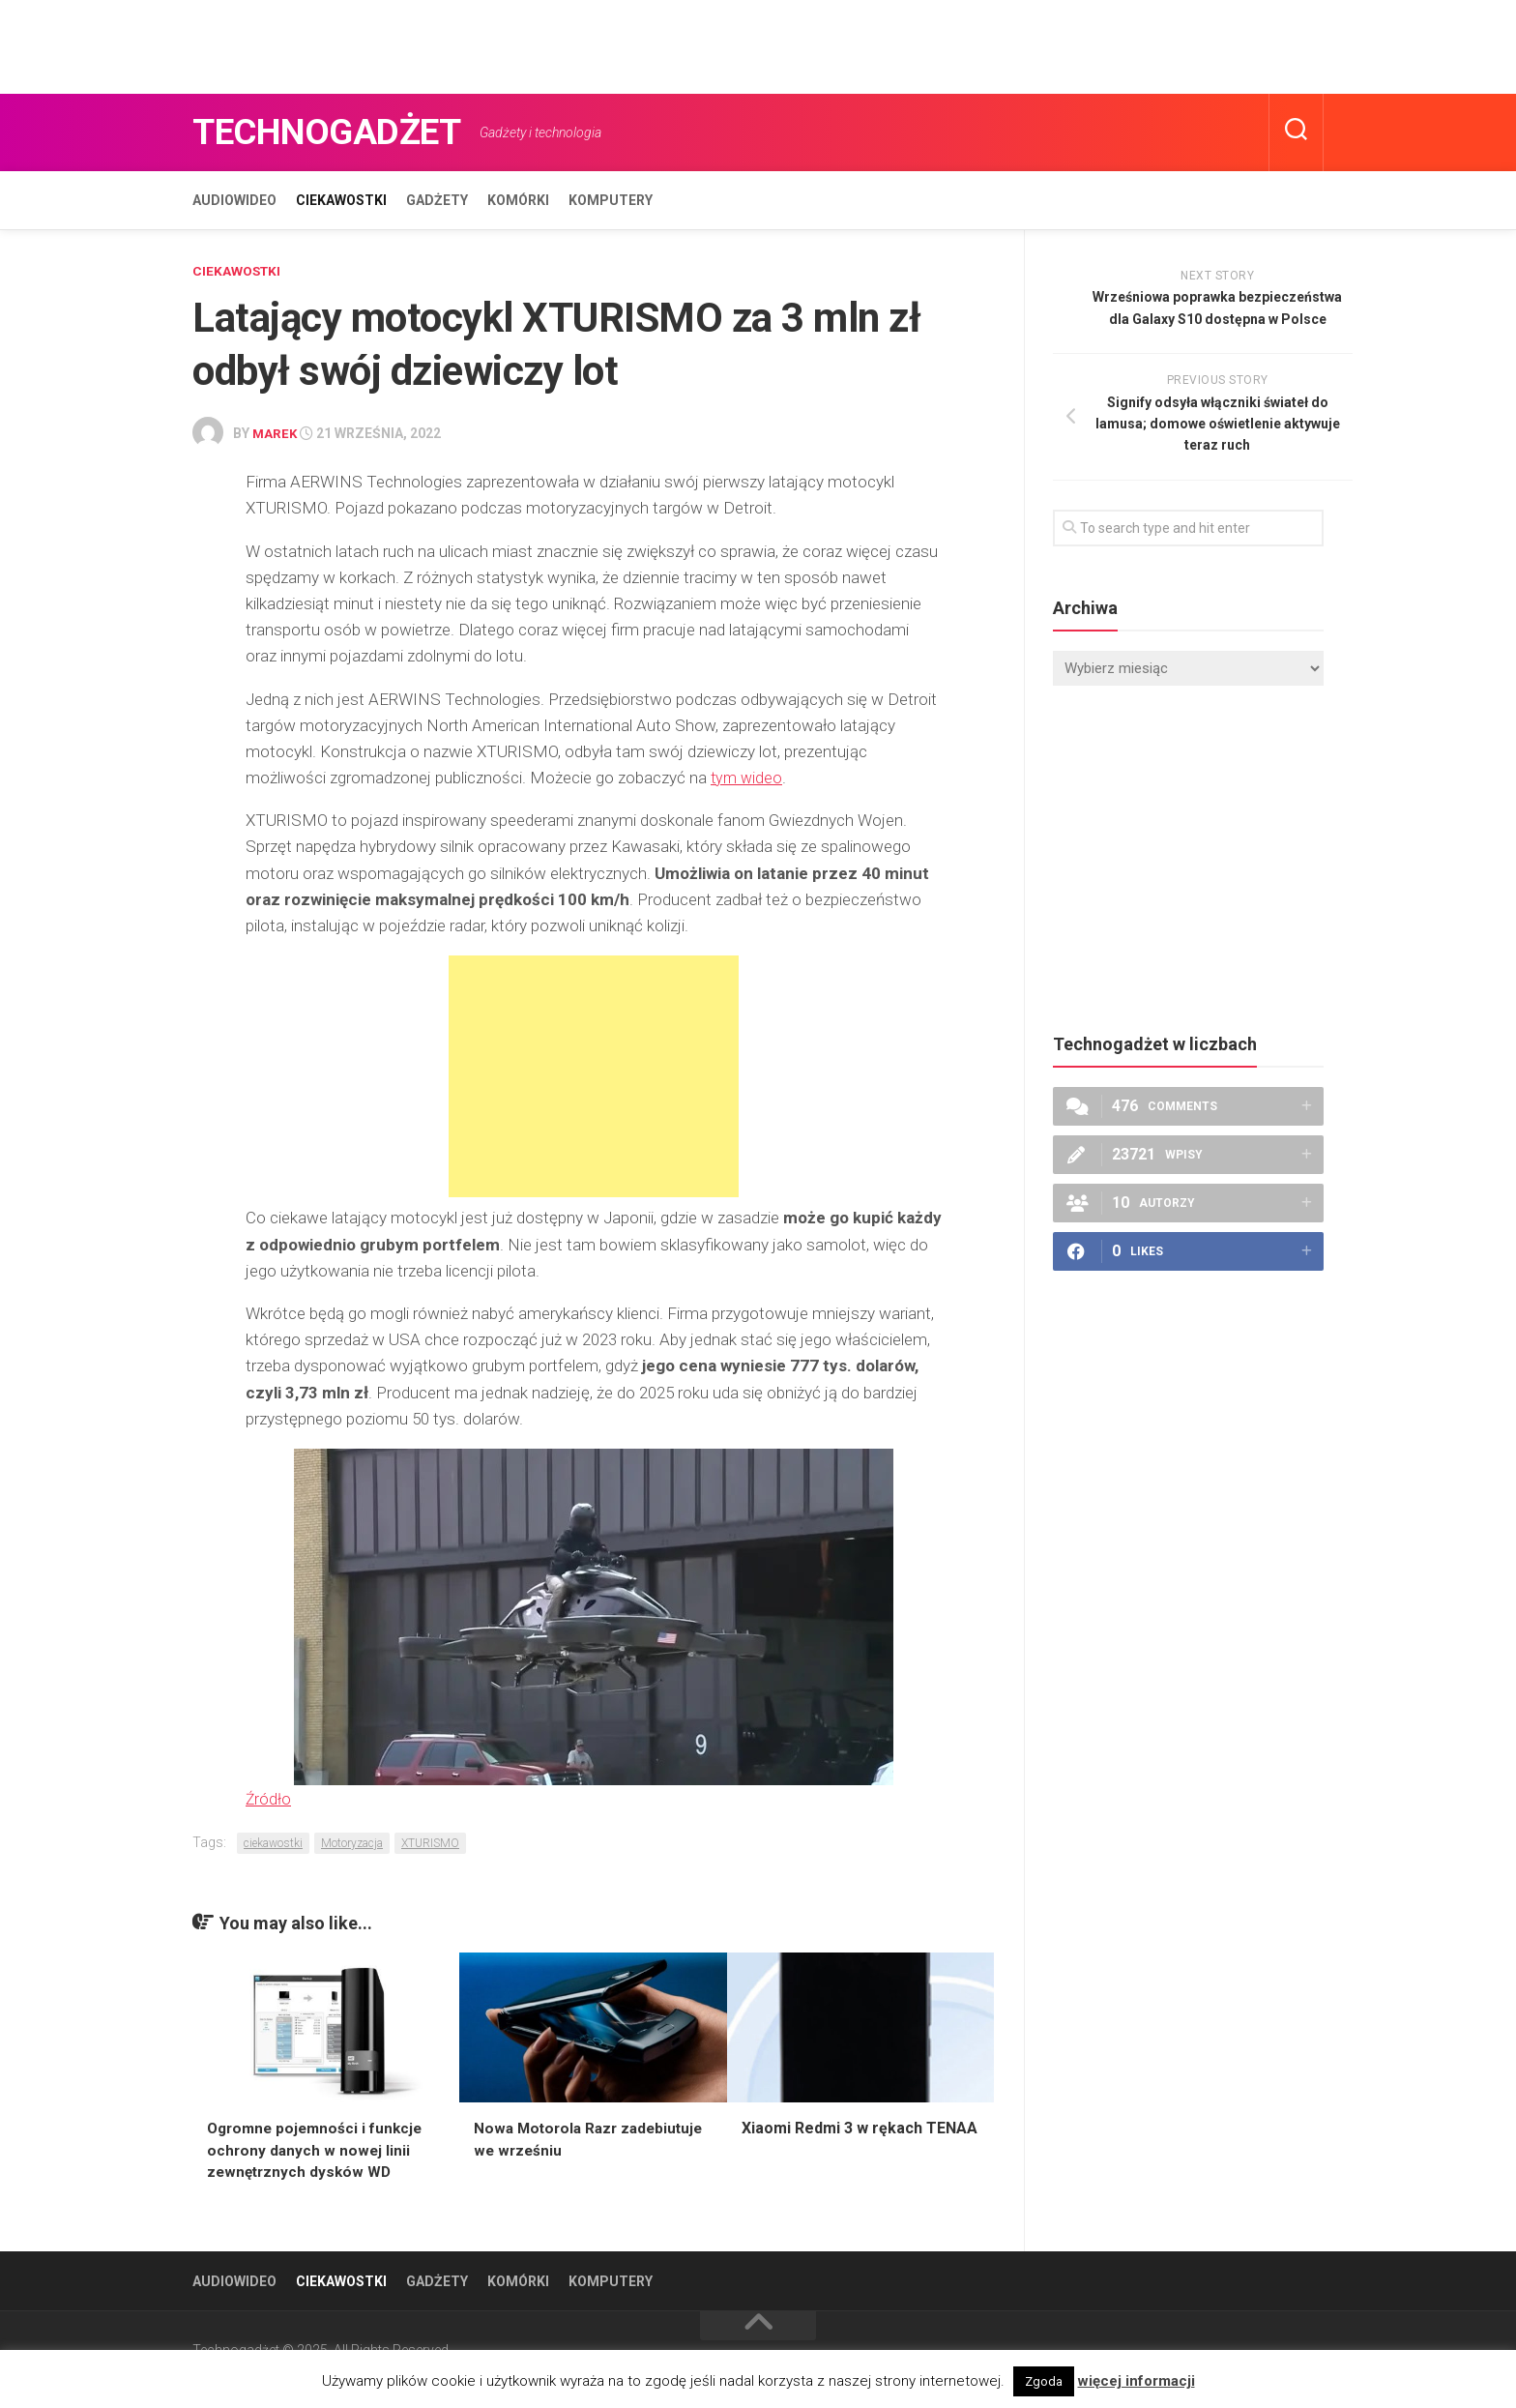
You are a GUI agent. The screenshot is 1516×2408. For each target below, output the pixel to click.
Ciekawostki (341, 200)
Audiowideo (234, 200)
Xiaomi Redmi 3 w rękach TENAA (859, 2126)
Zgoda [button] (1044, 2381)
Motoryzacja (352, 1841)
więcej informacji (1136, 2381)
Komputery (610, 200)
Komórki (518, 200)
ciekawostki (273, 1841)
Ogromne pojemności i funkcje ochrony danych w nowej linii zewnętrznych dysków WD (319, 2148)
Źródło (269, 1796)
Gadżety (437, 200)
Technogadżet (339, 132)
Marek (275, 433)
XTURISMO (430, 1841)
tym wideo (748, 776)
